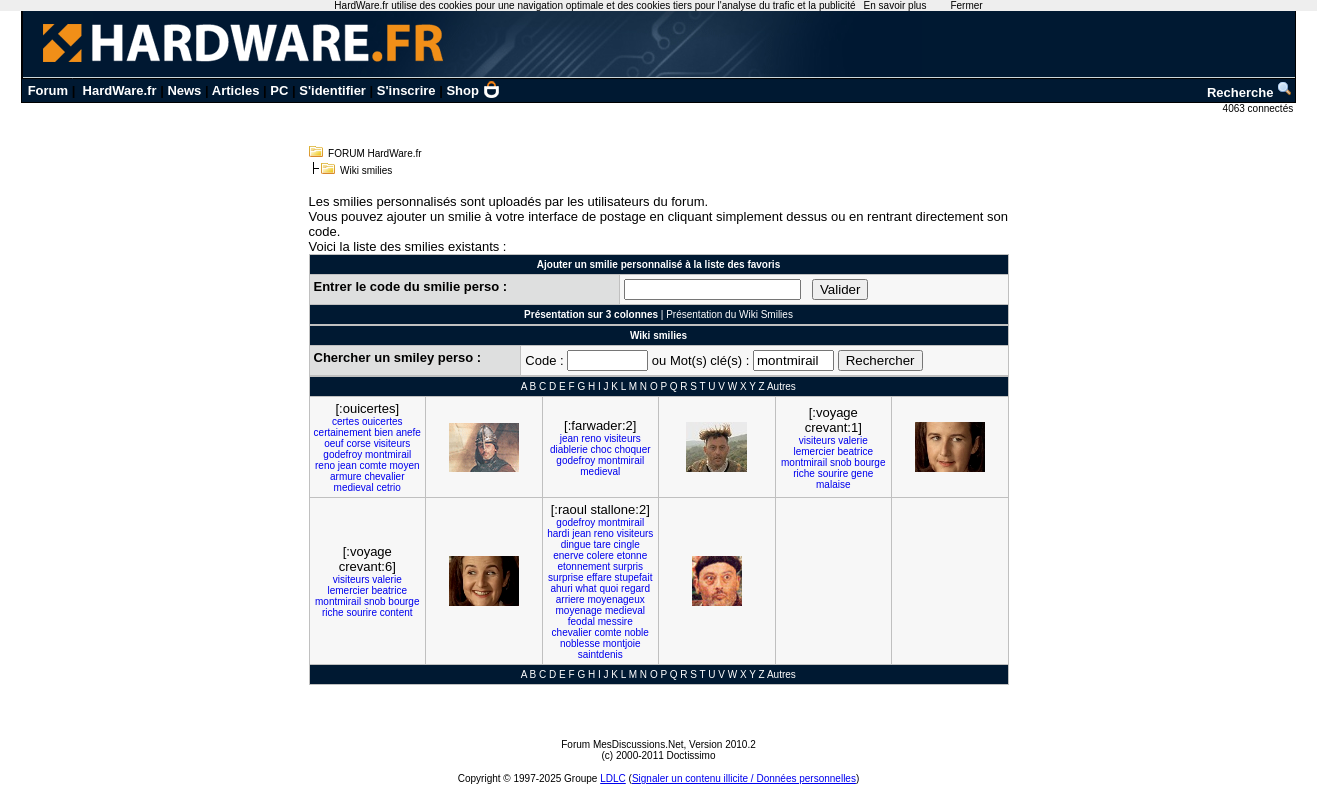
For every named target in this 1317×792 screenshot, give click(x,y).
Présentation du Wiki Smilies (729, 314)
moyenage (578, 610)
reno (325, 465)
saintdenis (600, 654)
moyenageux (615, 599)
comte (372, 465)
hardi (558, 533)
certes (345, 421)
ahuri (561, 588)
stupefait (634, 577)
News (184, 90)
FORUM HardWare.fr (375, 153)
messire (615, 621)
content (396, 612)
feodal (581, 621)
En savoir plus (895, 5)
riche (804, 473)
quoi (608, 588)
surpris (628, 566)
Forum (48, 90)
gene (862, 473)
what (586, 588)
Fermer (966, 5)
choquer (632, 449)
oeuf (333, 443)
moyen (404, 465)
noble (636, 632)
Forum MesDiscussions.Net (622, 744)
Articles (236, 90)
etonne (632, 555)
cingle (627, 544)
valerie (852, 440)
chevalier (384, 476)
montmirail (388, 454)
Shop (473, 90)
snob (841, 462)
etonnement (583, 566)
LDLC (613, 778)
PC (279, 90)
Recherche (1250, 92)
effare (598, 577)
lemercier (814, 451)
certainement (343, 432)
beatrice (855, 451)
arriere (570, 599)
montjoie (622, 643)
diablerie (569, 449)
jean (347, 465)
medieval (354, 487)
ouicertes (382, 421)
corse (358, 443)
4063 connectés (1259, 108)
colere (600, 555)
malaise (833, 484)
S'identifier (332, 90)
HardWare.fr (120, 90)
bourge (869, 462)
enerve (568, 555)
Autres (781, 386)
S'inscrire (406, 90)
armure (346, 476)
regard (635, 588)
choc (601, 449)
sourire (833, 473)
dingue (576, 544)
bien (383, 432)
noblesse (580, 643)
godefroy (342, 454)
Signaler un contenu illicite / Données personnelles (744, 778)
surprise (566, 577)
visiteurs (392, 443)
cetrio (388, 487)
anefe (408, 432)
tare (602, 544)
